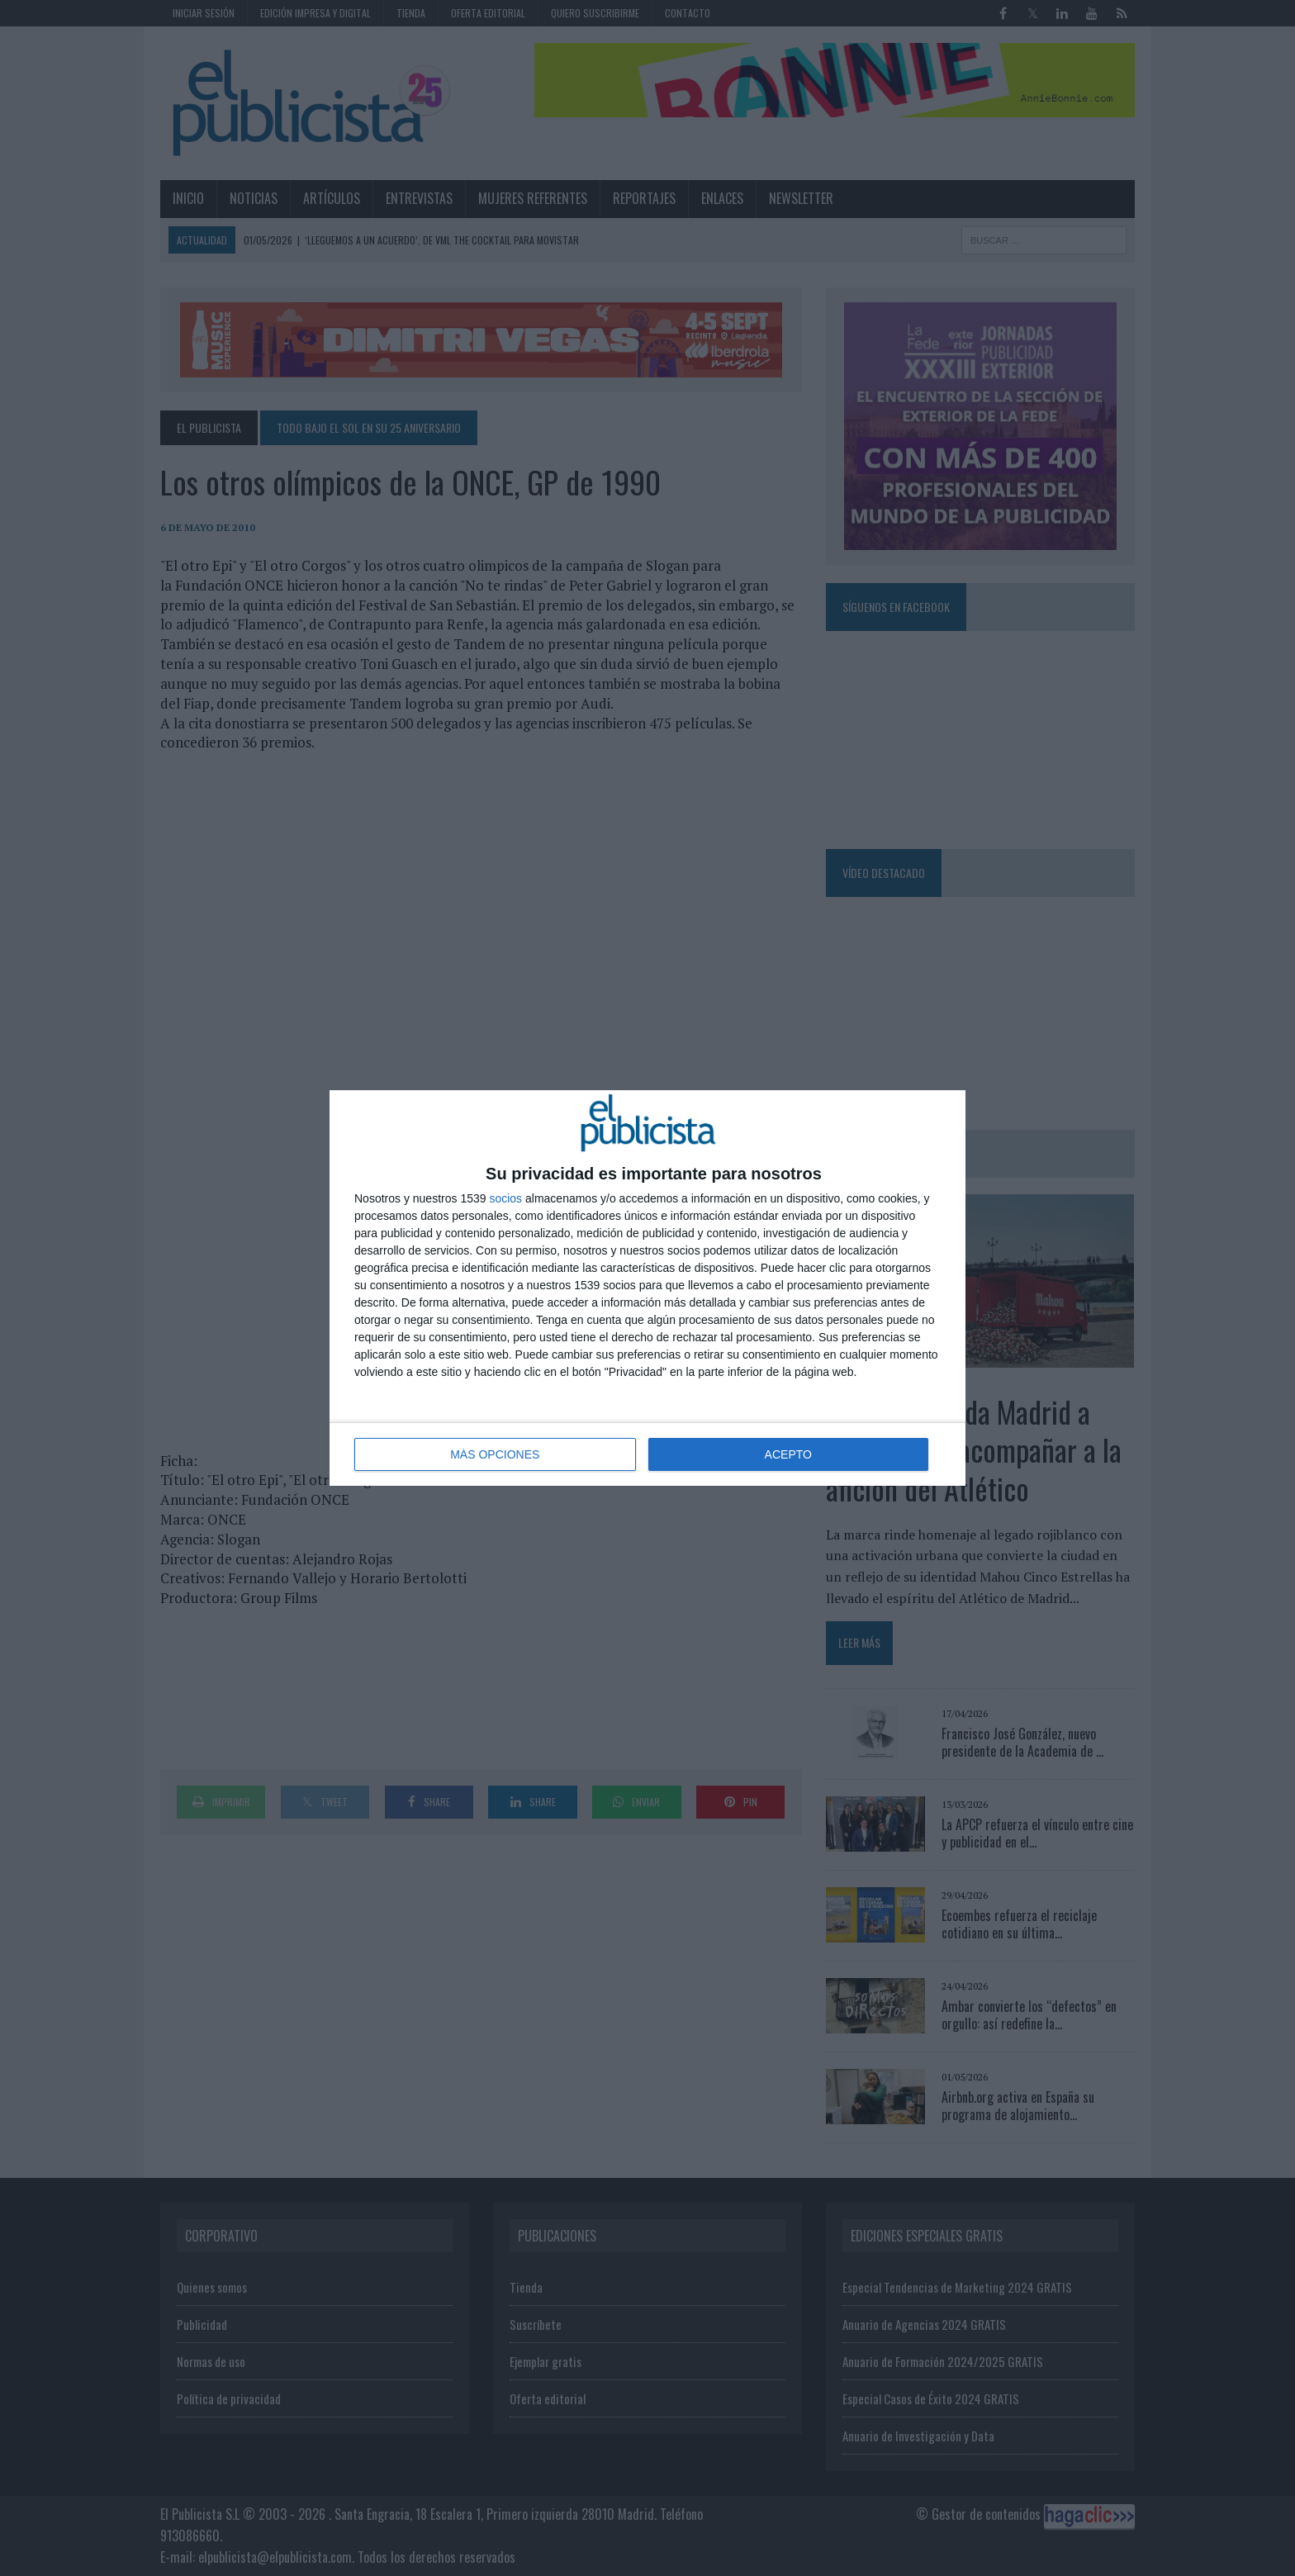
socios (505, 1198)
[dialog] (647, 1287)
